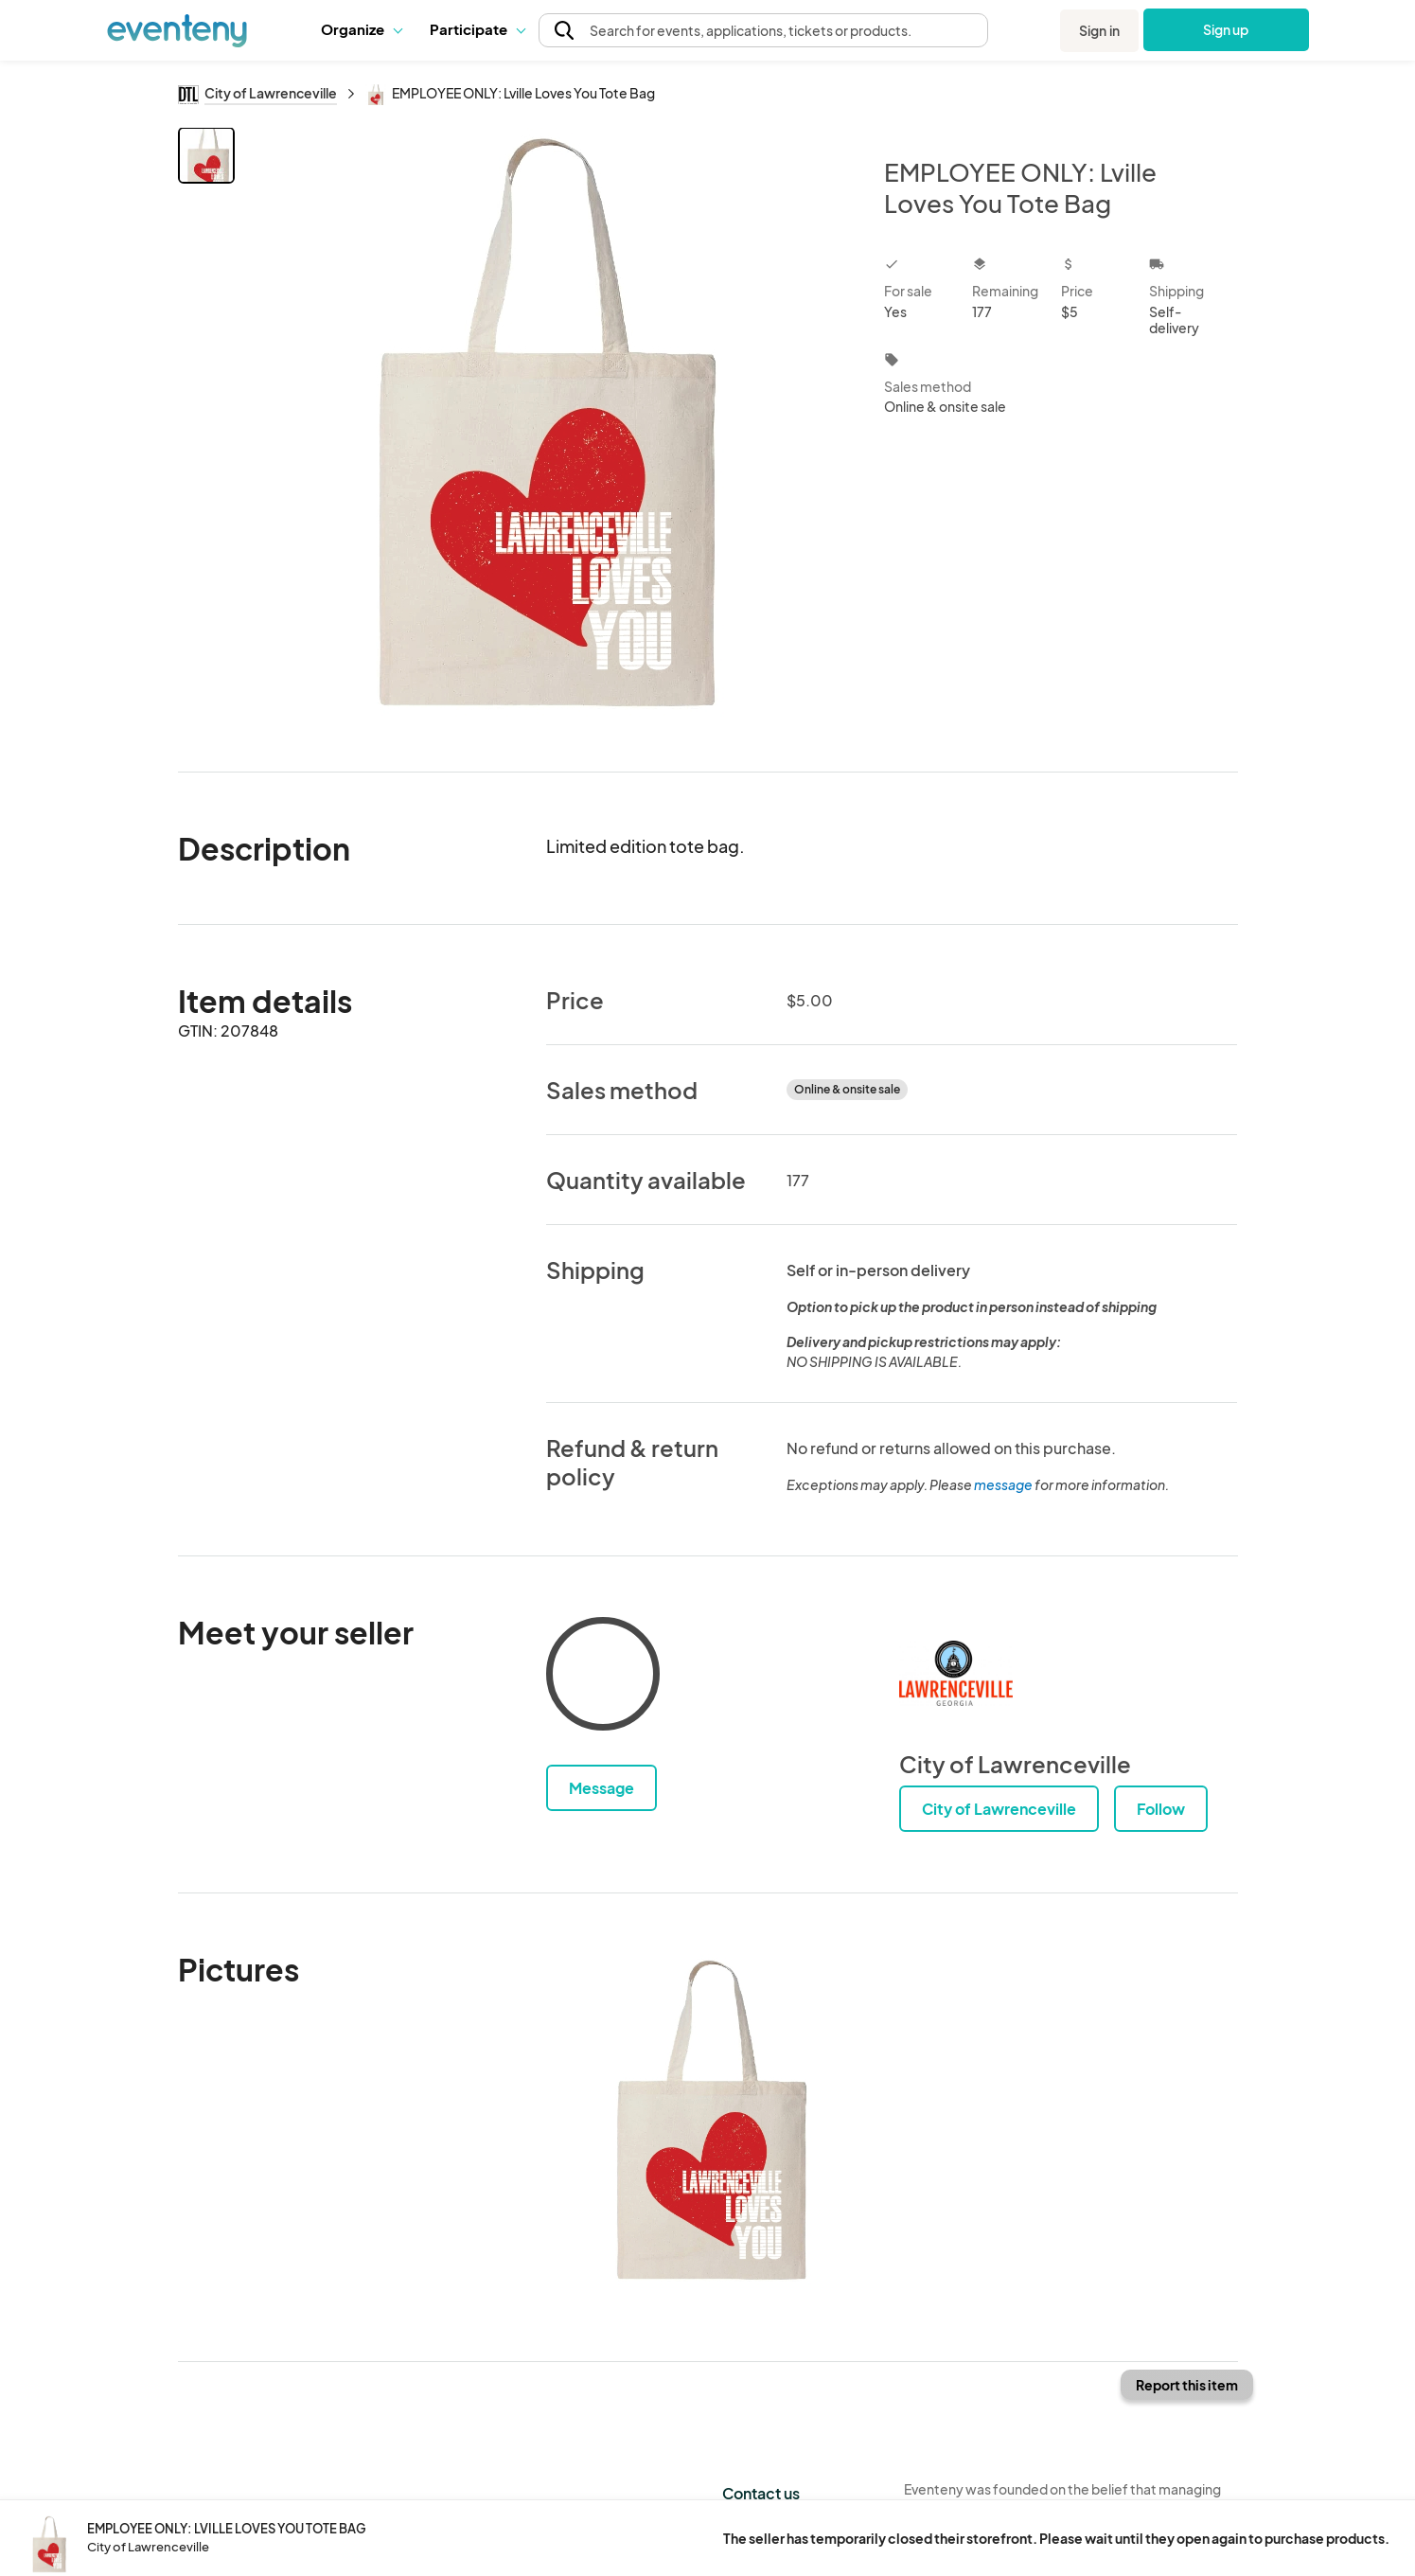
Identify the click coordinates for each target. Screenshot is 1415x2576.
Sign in (1099, 30)
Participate (477, 29)
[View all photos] (547, 434)
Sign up (1226, 29)
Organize (361, 29)
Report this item (1187, 2384)
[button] (361, 29)
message (1004, 1484)
